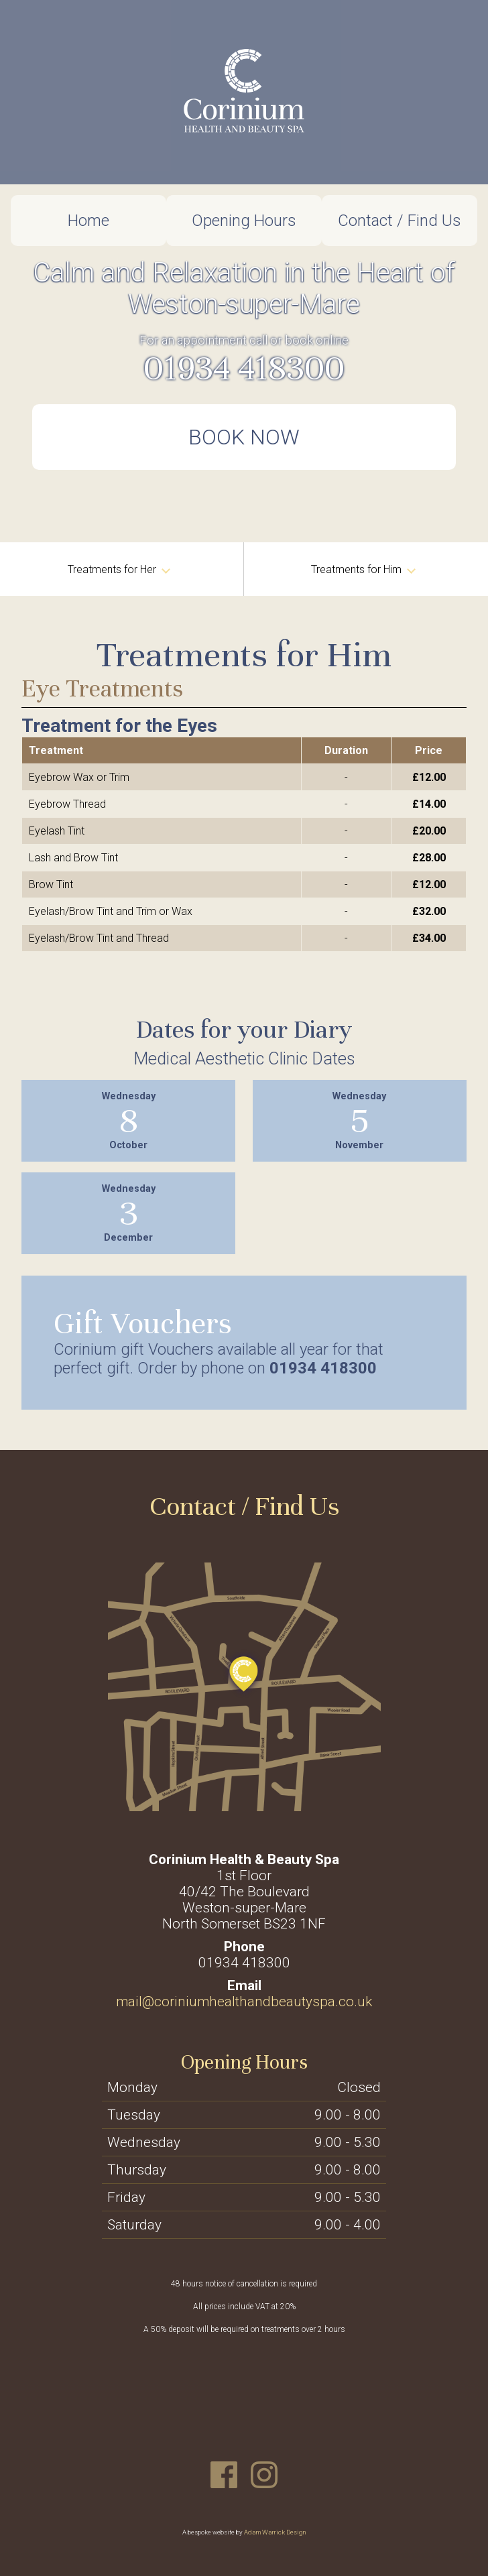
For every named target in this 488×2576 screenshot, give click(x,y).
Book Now (244, 437)
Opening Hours (244, 220)
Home (88, 220)
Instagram (264, 2474)
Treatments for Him (363, 569)
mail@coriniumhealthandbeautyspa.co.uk (244, 2002)
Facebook (223, 2474)
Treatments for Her (119, 569)
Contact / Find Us (399, 220)
